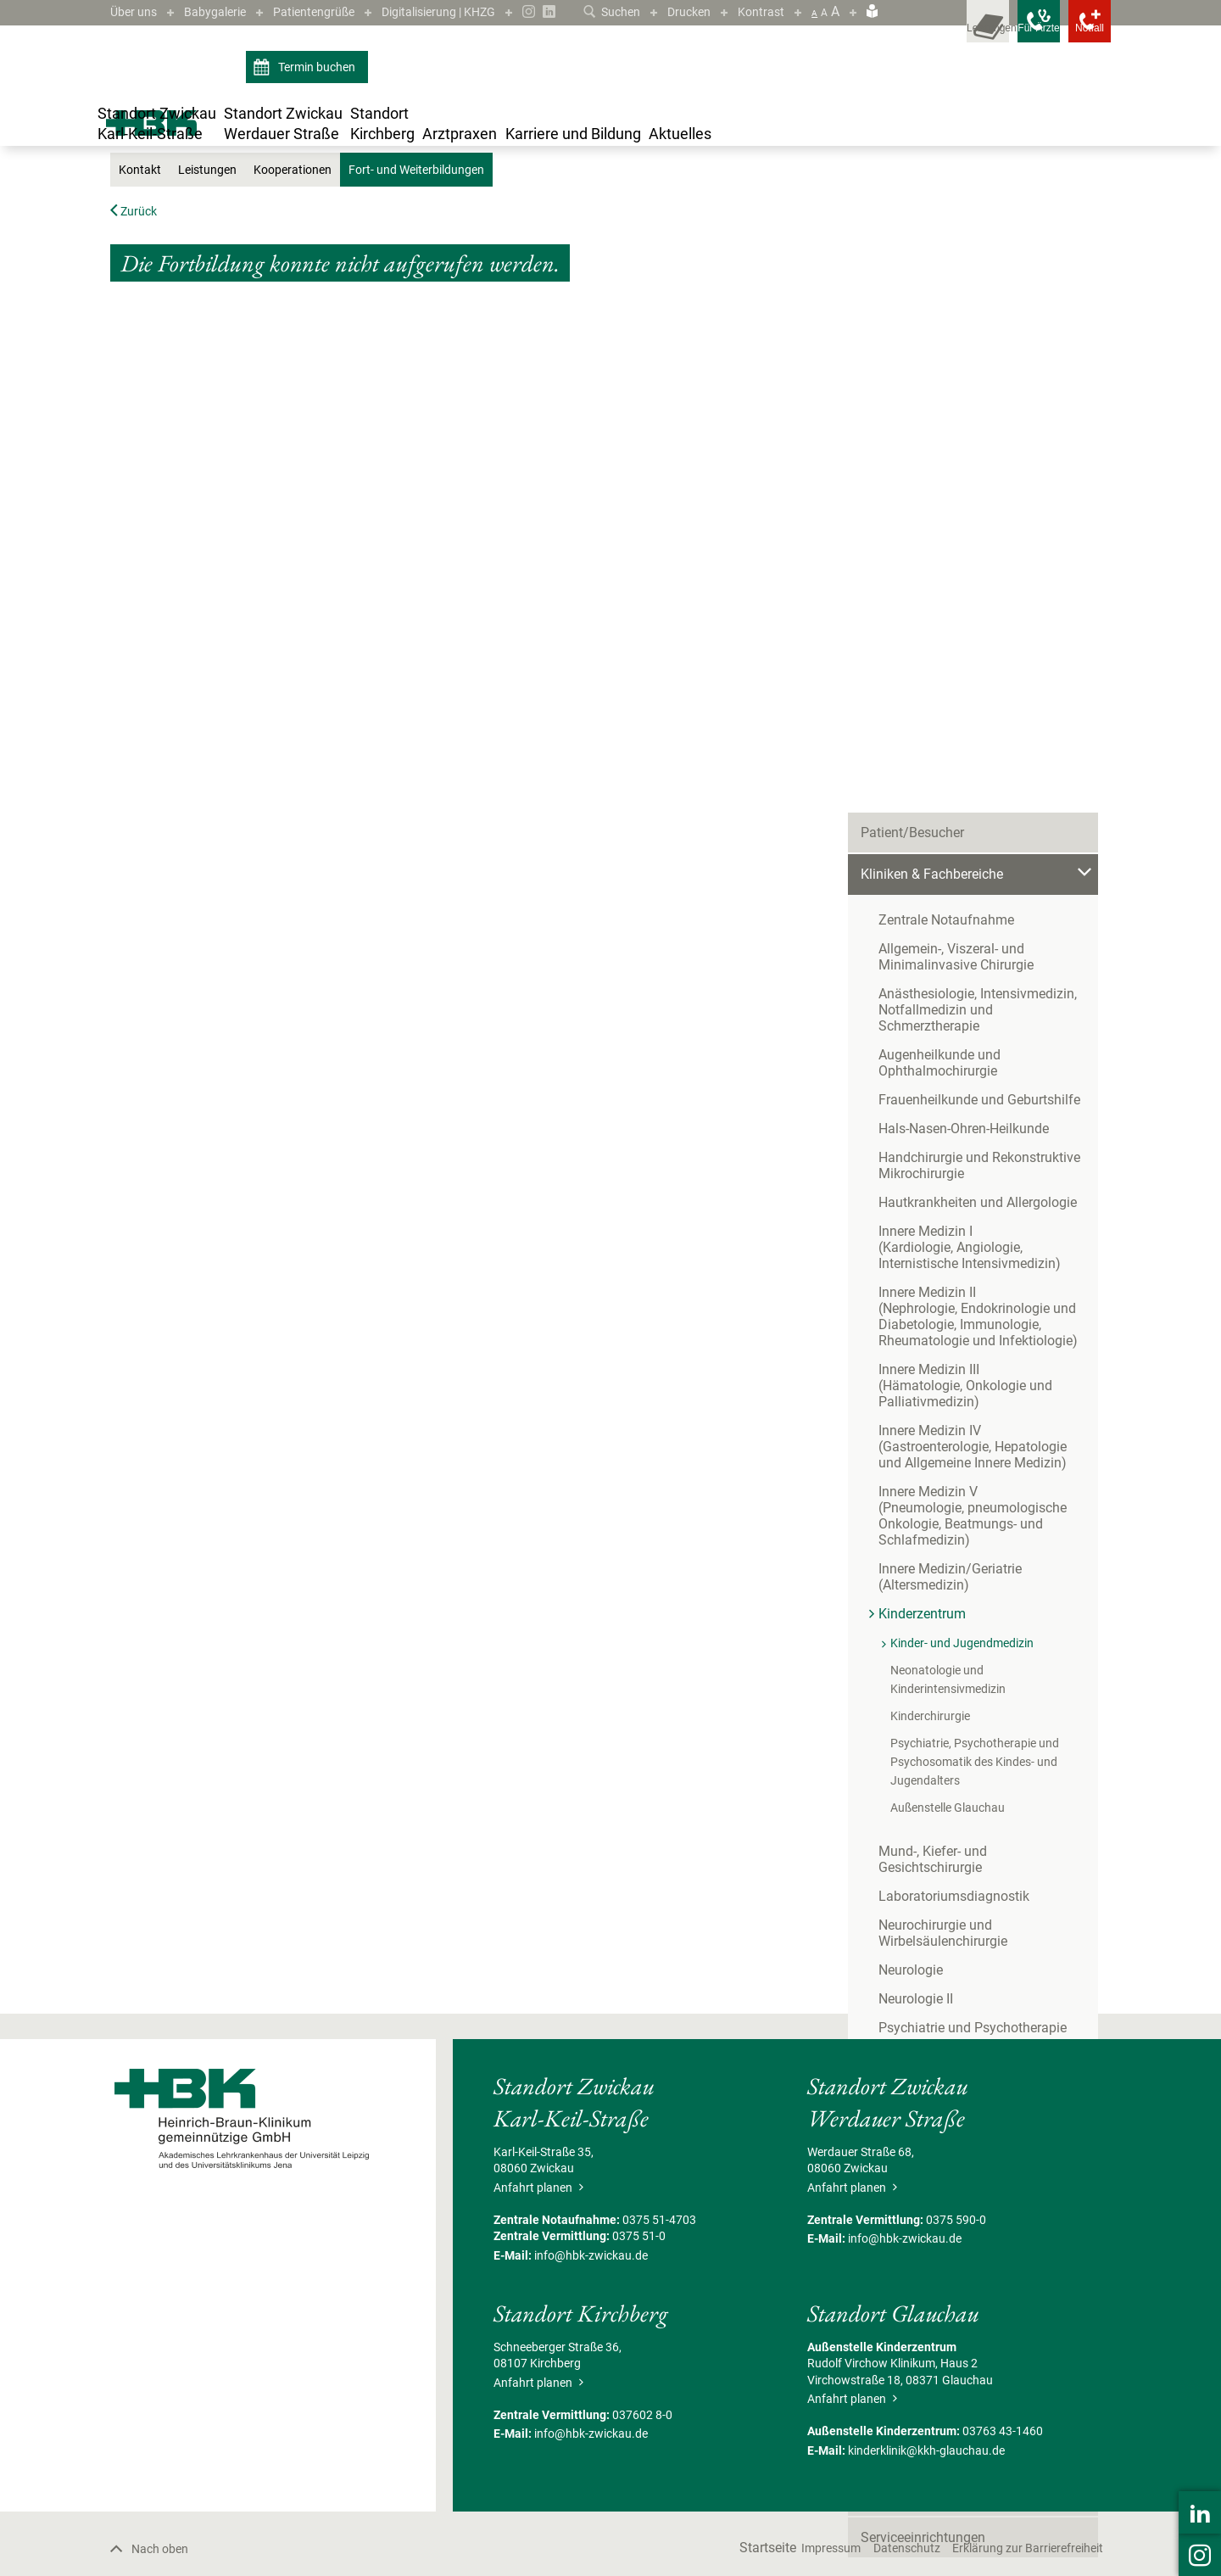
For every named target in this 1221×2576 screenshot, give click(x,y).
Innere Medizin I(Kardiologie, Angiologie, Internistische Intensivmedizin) (992, 686)
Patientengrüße (333, 11)
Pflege (879, 1818)
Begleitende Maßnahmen (936, 1860)
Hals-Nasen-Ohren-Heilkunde (963, 567)
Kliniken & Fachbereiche (370, 221)
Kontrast (758, 11)
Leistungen (215, 357)
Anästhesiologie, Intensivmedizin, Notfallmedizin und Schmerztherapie (987, 456)
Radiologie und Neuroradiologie (972, 1460)
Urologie (903, 1608)
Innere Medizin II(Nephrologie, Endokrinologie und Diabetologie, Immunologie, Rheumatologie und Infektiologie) (978, 755)
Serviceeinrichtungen (923, 1902)
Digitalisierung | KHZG (472, 11)
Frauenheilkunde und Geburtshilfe (979, 538)
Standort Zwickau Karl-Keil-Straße (218, 221)
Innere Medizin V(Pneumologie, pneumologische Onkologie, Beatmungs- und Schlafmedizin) (972, 954)
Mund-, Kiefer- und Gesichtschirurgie (986, 1271)
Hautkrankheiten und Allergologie (977, 641)
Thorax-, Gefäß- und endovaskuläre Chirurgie (983, 1526)
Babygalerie (225, 11)
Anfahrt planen (538, 2374)
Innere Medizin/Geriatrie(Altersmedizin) (950, 1015)
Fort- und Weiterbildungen (727, 221)
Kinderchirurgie (930, 1136)
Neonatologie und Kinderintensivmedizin (995, 1108)
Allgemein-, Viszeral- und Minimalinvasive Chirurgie (956, 411)
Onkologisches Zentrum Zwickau (959, 1650)
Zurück (137, 398)
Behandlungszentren (922, 1693)
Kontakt (142, 357)
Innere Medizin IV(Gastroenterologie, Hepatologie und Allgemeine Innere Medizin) (985, 885)
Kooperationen (309, 357)
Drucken (681, 11)
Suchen (598, 11)
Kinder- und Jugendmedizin (588, 221)
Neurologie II (915, 1402)
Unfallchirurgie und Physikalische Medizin (978, 1571)
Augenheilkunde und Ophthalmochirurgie (939, 501)
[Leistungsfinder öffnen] (924, 34)
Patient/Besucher (912, 287)
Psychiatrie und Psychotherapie (972, 1431)
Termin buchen (306, 92)
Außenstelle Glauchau (947, 1227)
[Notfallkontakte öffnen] (1077, 34)
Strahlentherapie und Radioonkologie (989, 1489)
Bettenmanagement (919, 1734)
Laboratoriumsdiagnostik (953, 1300)
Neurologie (910, 1374)
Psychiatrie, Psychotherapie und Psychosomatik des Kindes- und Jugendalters (974, 1181)
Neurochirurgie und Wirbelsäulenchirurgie (942, 1337)
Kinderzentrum (475, 221)
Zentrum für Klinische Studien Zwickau (977, 1776)
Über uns (136, 11)
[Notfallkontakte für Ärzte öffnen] (1000, 34)
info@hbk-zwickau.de (591, 2442)
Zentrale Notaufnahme (946, 374)
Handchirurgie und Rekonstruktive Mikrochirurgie (979, 604)
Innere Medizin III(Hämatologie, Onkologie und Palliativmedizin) (965, 824)
